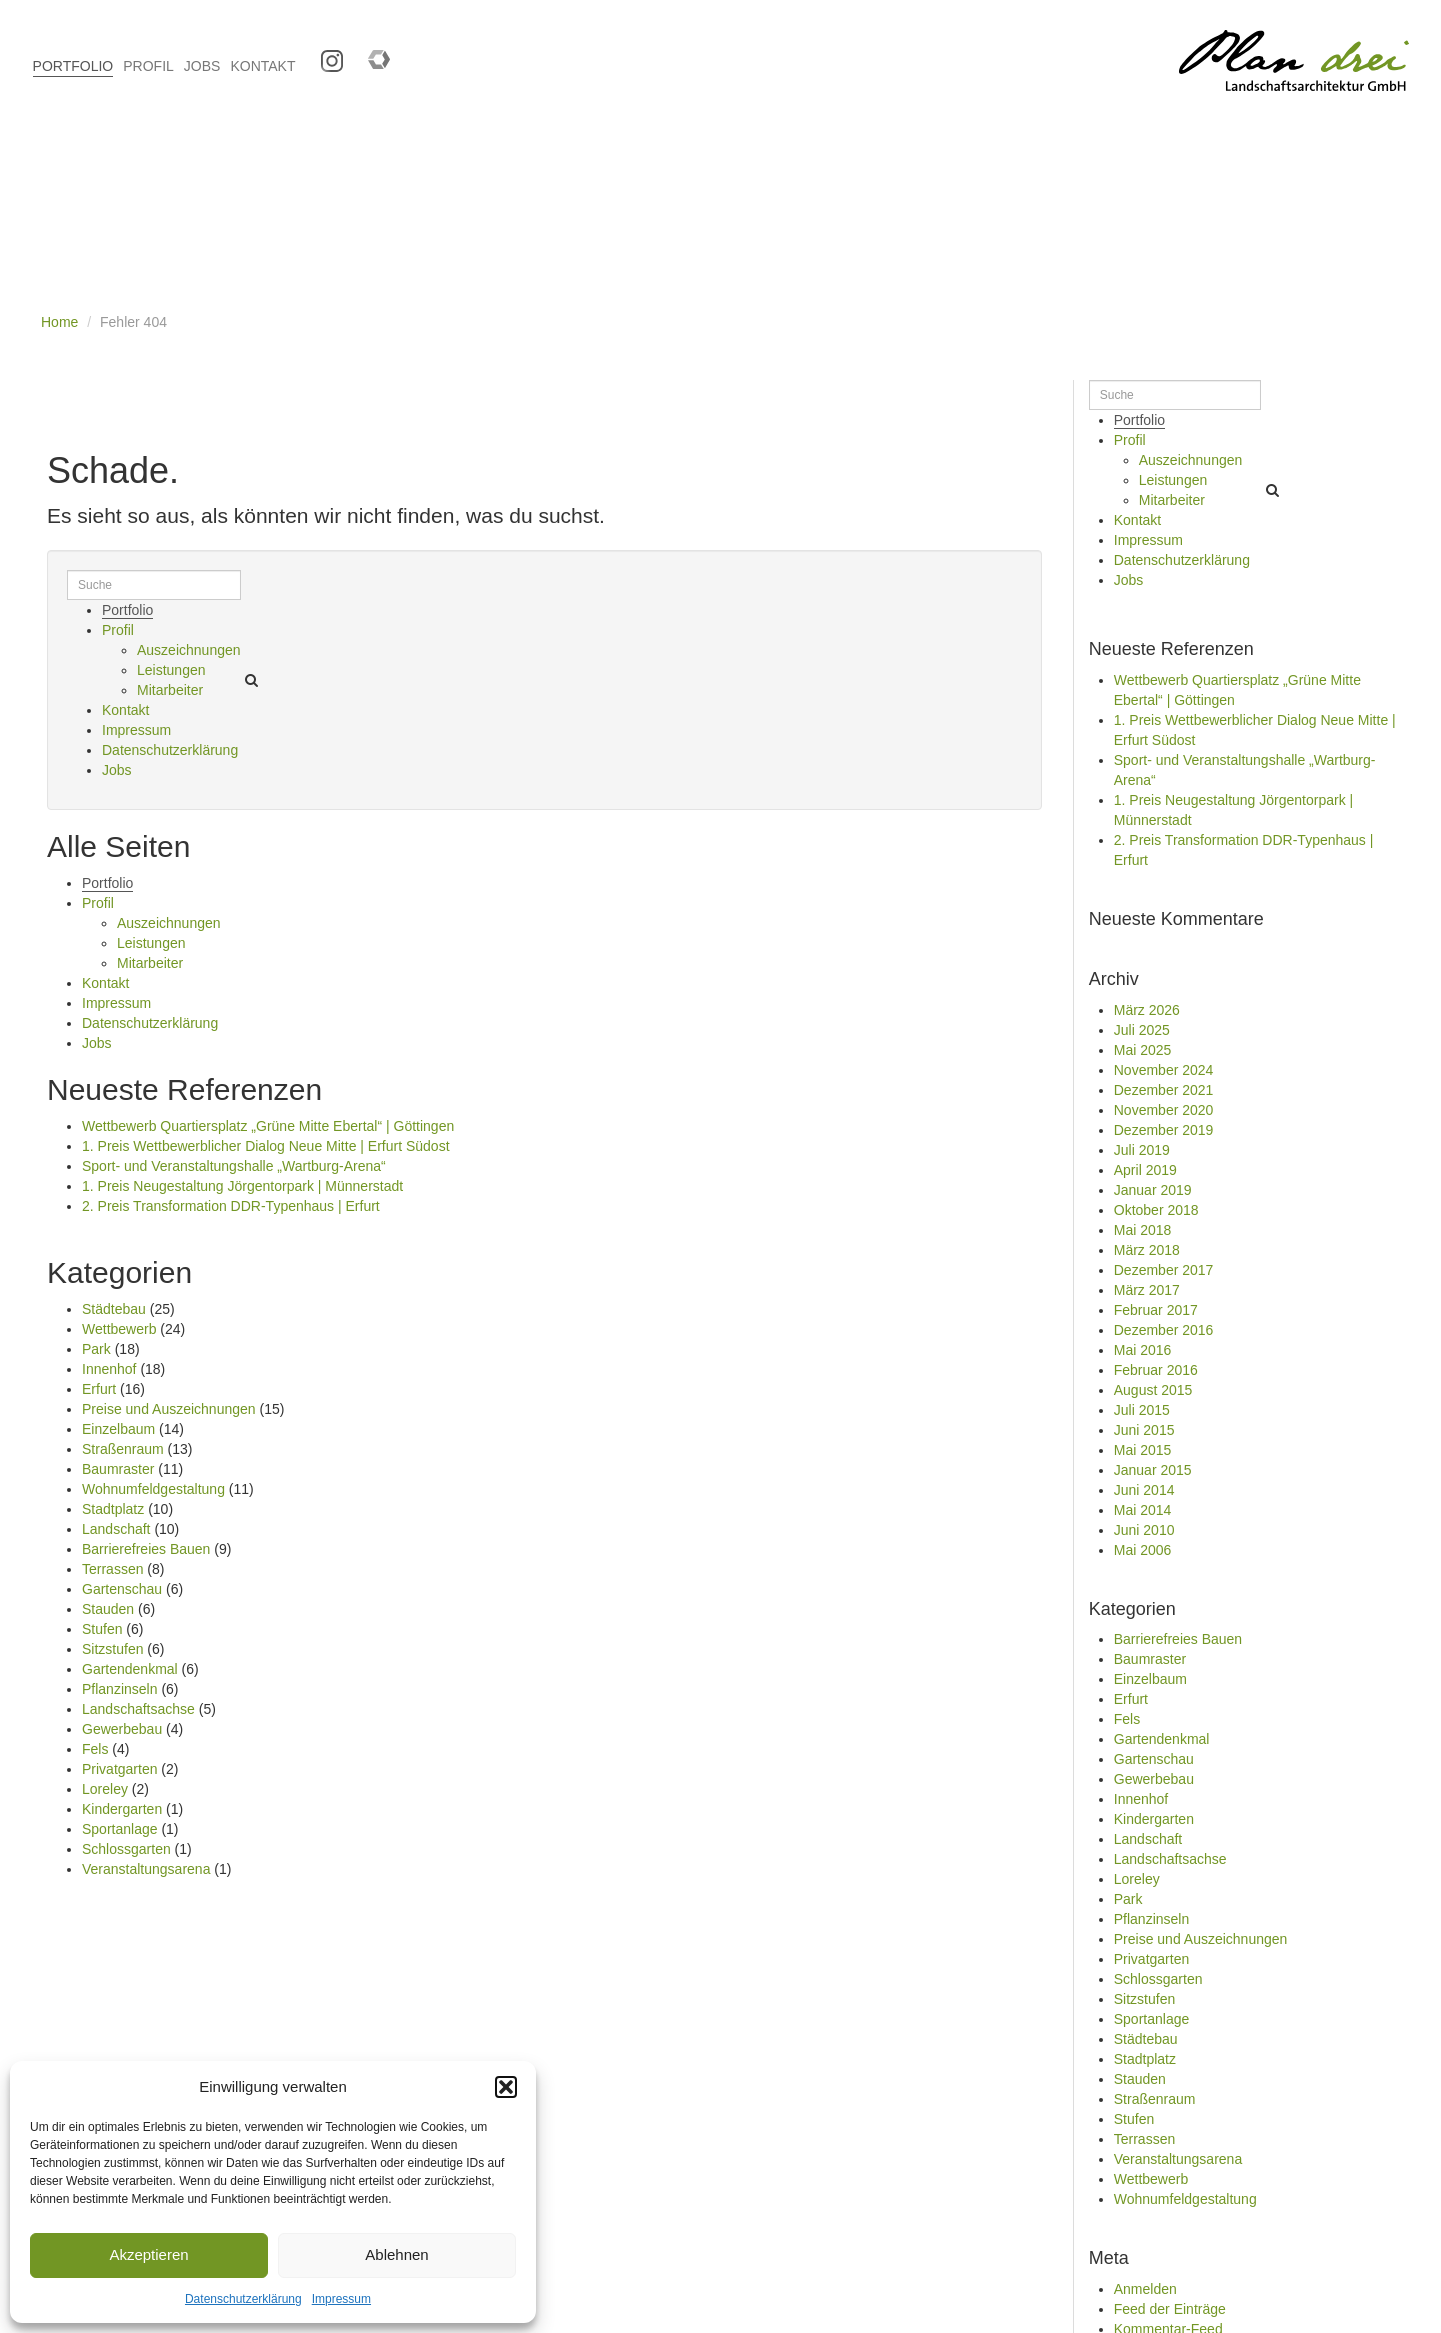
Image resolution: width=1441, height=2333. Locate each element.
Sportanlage (120, 1829)
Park (96, 1349)
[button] (506, 2087)
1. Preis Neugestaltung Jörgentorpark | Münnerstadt (242, 1186)
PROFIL (148, 66)
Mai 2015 (1143, 1450)
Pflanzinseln (120, 1689)
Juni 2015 (1144, 1430)
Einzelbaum (118, 1429)
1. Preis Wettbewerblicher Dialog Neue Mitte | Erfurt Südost (266, 1146)
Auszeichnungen (189, 650)
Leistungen (171, 670)
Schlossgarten (126, 1849)
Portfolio (127, 610)
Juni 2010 (1144, 1530)
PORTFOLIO (73, 66)
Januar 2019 (1153, 1190)
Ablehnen (396, 2254)
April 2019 (1145, 1170)
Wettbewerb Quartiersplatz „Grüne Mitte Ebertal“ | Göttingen (268, 1126)
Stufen (102, 1629)
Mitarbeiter (170, 690)
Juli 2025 (1142, 1030)
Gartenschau (122, 1589)
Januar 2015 (1153, 1470)
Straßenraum (123, 1449)
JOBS (202, 66)
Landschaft (116, 1529)
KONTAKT (262, 66)
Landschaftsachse (138, 1709)
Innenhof (109, 1369)
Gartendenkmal (130, 1669)
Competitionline (371, 54)
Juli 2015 (1142, 1410)
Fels (95, 1749)
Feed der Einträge (1170, 2309)
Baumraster (118, 1469)
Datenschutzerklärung (243, 2299)
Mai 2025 (1143, 1050)
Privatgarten (119, 1769)
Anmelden (1145, 2289)
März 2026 (1147, 1010)
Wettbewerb (119, 1329)
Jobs (117, 770)
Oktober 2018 (1156, 1210)
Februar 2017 (1156, 1310)
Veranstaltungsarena (146, 1869)
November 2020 (1164, 1110)
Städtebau (114, 1309)
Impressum (341, 2299)
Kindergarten (122, 1809)
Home (59, 322)
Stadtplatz (113, 1509)
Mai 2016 (1143, 1350)
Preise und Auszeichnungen (169, 1409)
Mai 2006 (1143, 1550)
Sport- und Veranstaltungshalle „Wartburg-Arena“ (234, 1166)
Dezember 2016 (1164, 1330)
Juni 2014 (1144, 1490)
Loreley (105, 1789)
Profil (118, 630)
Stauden (108, 1609)
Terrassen (112, 1569)
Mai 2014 (1143, 1510)
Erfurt (99, 1389)
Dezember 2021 (1164, 1090)
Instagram (324, 54)
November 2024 (1164, 1070)
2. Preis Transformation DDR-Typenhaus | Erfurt (231, 1206)
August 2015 (1153, 1390)
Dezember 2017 (1164, 1270)
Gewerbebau (122, 1729)
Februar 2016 (1156, 1370)
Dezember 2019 (1164, 1130)
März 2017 (1147, 1290)
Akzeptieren (148, 2254)
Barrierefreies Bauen (146, 1549)
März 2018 (1147, 1250)
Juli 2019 (1142, 1150)
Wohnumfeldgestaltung (153, 1489)
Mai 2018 (1143, 1230)
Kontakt (125, 710)
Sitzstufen (112, 1649)
